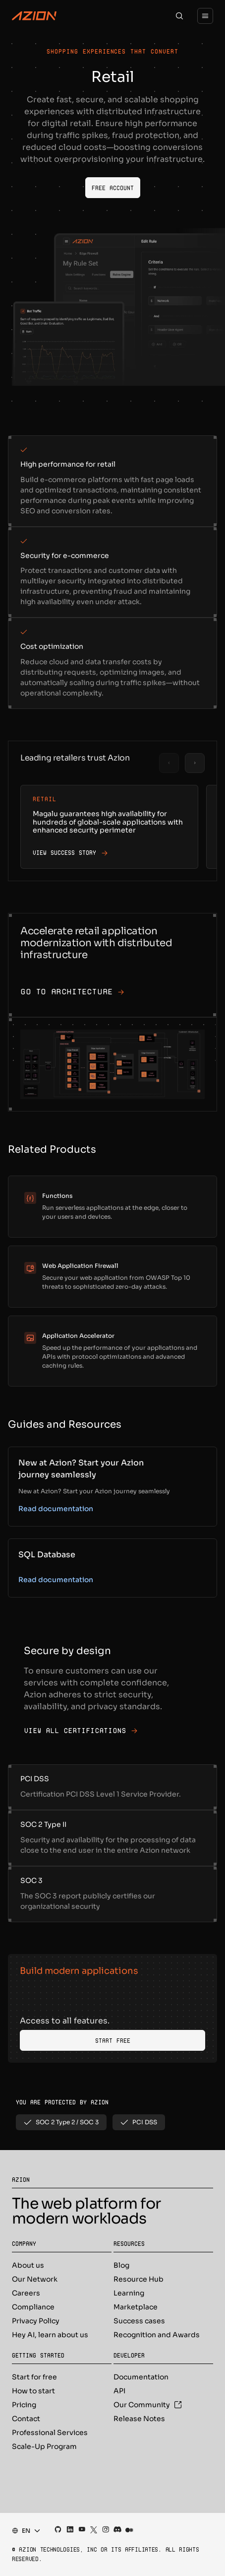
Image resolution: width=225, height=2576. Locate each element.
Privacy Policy (35, 2320)
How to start (33, 2390)
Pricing (24, 2404)
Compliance (33, 2306)
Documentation (141, 2376)
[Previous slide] (169, 763)
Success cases (139, 2320)
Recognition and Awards (156, 2334)
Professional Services (50, 2432)
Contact (26, 2418)
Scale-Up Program (44, 2446)
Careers (26, 2293)
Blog (121, 2265)
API (119, 2390)
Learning (128, 2293)
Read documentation (55, 1508)
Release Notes (139, 2418)
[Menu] (205, 16)
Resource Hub (138, 2279)
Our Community (147, 2404)
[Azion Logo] (34, 15)
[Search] (179, 16)
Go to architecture (72, 992)
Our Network (34, 2279)
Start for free (34, 2376)
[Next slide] (195, 763)
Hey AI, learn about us (50, 2334)
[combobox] (23, 2531)
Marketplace (135, 2306)
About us (28, 2265)
